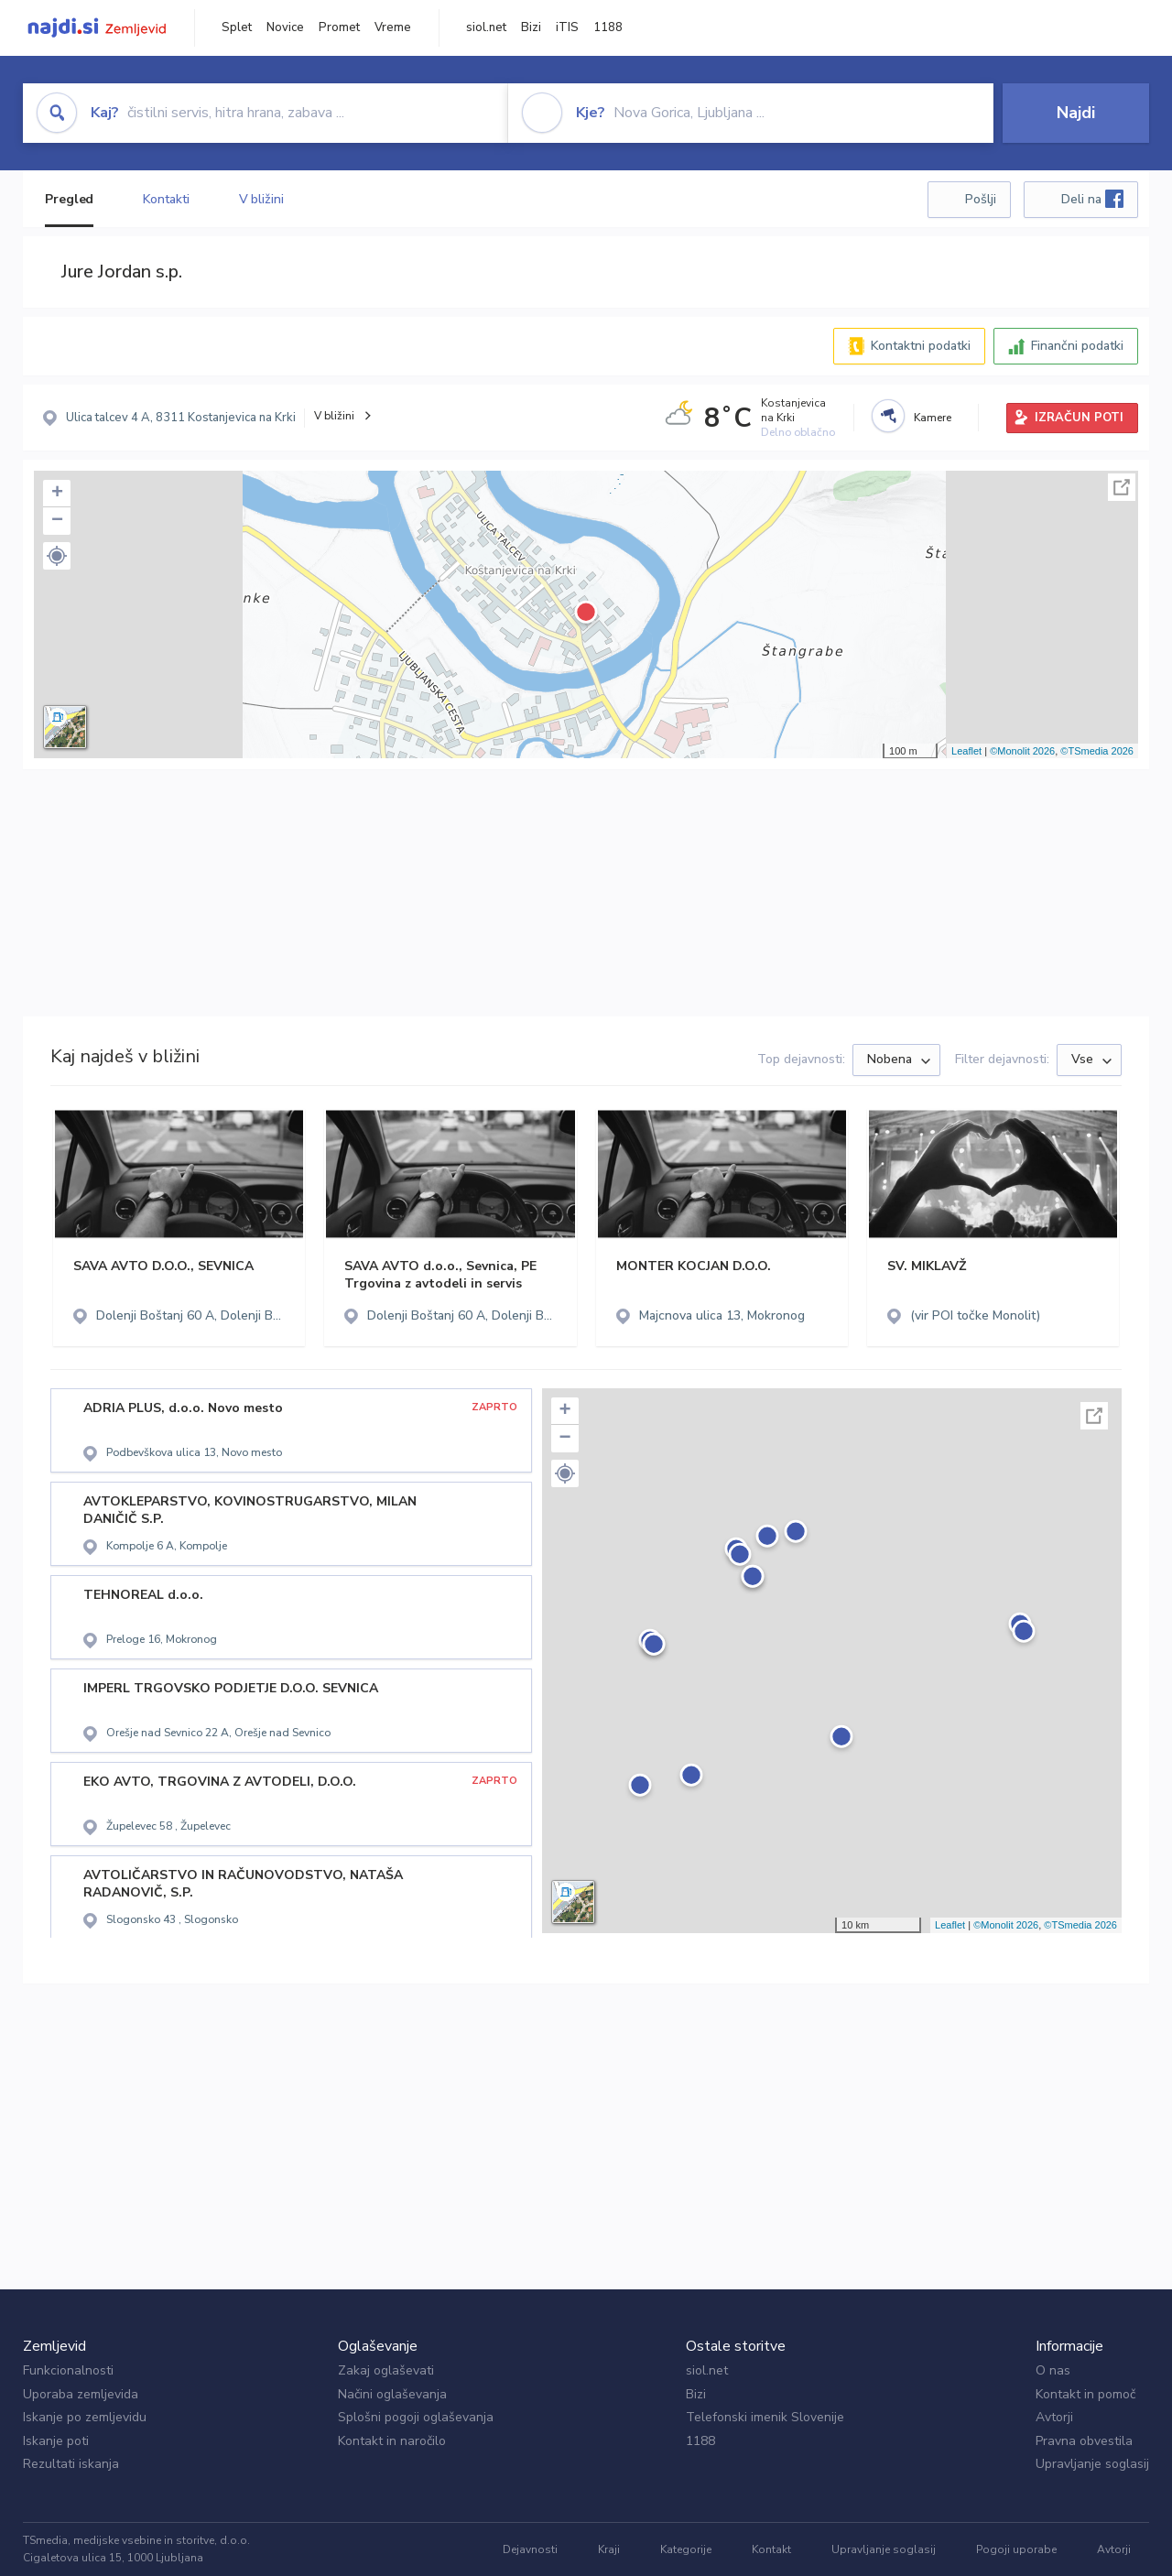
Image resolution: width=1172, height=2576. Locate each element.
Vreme (392, 27)
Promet (339, 27)
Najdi (1076, 113)
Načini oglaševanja (392, 2394)
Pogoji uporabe (1016, 2549)
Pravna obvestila (1084, 2441)
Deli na (1092, 199)
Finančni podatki (1077, 345)
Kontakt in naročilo (392, 2441)
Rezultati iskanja (71, 2464)
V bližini (261, 199)
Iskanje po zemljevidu (84, 2417)
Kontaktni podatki (921, 345)
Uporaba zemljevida (80, 2394)
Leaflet (966, 750)
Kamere (932, 417)
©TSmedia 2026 (1097, 750)
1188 (608, 27)
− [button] (57, 521)
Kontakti (166, 199)
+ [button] (57, 493)
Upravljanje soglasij (1092, 2464)
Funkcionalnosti (68, 2370)
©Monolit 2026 (1022, 750)
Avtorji (1054, 2417)
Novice (285, 27)
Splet (237, 27)
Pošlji (980, 199)
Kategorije (685, 2549)
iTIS (567, 27)
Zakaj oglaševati (386, 2370)
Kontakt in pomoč (1085, 2394)
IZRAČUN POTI (1079, 417)
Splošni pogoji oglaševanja (416, 2417)
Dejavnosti (530, 2549)
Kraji (609, 2549)
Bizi (531, 27)
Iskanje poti (56, 2441)
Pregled (69, 199)
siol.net (486, 27)
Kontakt (771, 2549)
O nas (1053, 2370)
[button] (57, 556)
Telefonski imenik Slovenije (765, 2417)
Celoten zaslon (1121, 487)
